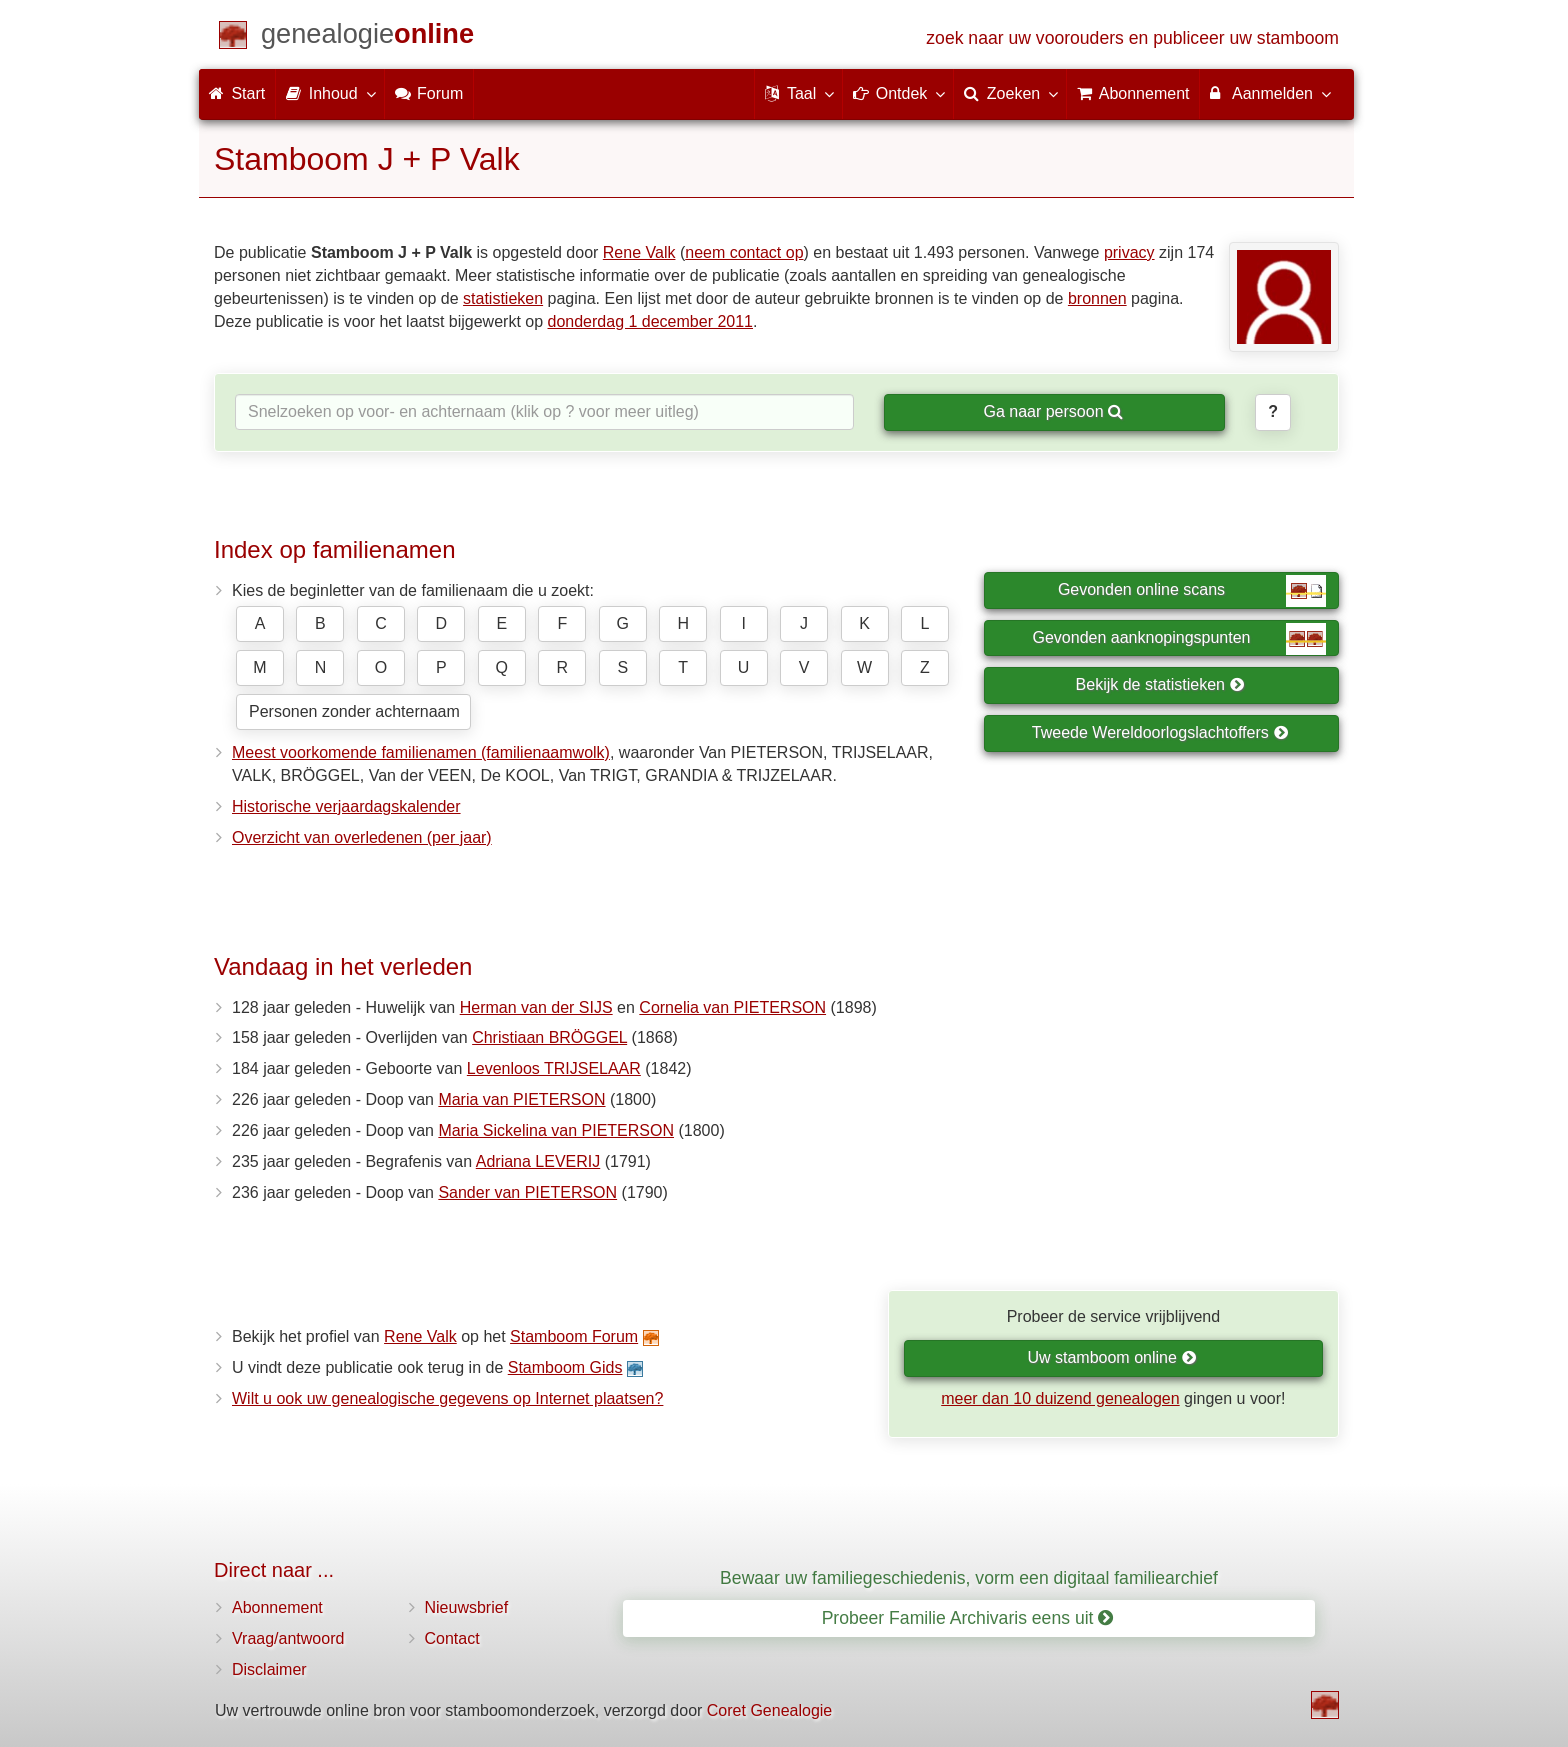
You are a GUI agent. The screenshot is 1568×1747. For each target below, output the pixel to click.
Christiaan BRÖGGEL (549, 1037)
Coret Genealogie (769, 1710)
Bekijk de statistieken (1160, 684)
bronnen (1097, 298)
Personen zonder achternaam (354, 711)
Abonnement (277, 1607)
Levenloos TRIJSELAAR (554, 1068)
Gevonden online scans (1192, 591)
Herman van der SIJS (536, 1007)
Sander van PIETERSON (527, 1192)
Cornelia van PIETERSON (732, 1007)
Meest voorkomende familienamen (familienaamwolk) (421, 752)
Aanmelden (1269, 93)
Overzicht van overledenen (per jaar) (362, 837)
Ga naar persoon (1053, 411)
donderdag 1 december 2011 (651, 321)
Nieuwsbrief (467, 1607)
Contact (452, 1638)
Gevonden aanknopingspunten (1179, 639)
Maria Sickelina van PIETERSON (556, 1130)
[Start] (367, 37)
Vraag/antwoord (288, 1638)
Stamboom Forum (574, 1336)
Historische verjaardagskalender (346, 806)
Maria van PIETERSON (521, 1099)
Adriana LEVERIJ (538, 1161)
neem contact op (744, 252)
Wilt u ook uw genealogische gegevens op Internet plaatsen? (447, 1398)
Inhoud (329, 93)
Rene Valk (639, 252)
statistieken (503, 298)
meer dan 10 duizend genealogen (1060, 1398)
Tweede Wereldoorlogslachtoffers (1160, 732)
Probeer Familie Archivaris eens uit (968, 1618)
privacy (1129, 252)
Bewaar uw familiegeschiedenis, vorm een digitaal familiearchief (969, 1578)
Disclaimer (269, 1669)
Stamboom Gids (565, 1367)
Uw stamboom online (1111, 1357)
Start (237, 93)
